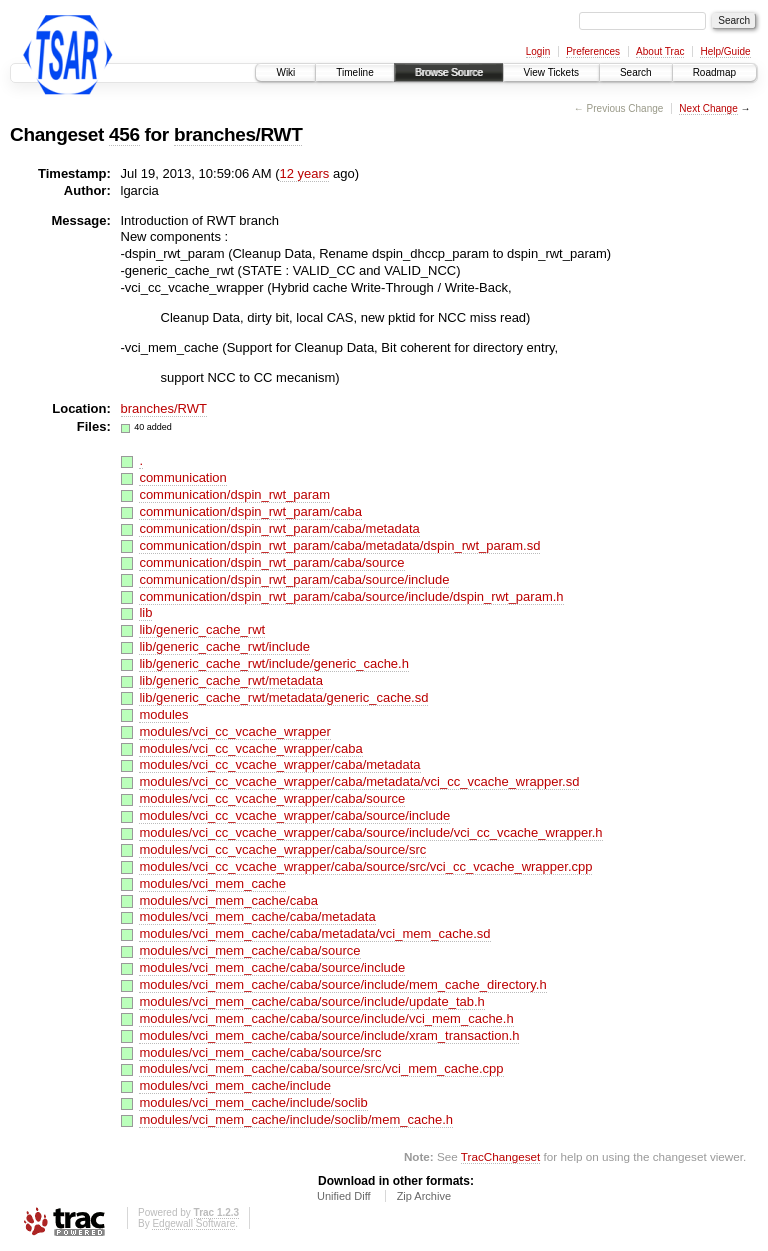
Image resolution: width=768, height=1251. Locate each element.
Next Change (708, 108)
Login (538, 51)
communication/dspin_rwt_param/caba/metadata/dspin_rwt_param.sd (339, 545)
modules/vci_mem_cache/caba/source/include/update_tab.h (311, 1001)
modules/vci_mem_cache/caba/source (249, 950)
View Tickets (551, 72)
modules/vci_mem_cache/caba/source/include (272, 967)
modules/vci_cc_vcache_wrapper (234, 731)
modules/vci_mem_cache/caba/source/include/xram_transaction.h (329, 1035)
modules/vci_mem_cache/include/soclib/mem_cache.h (296, 1119)
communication (182, 477)
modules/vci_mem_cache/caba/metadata (257, 916)
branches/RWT (238, 134)
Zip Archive (424, 1196)
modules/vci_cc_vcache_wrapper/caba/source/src (282, 849)
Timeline (354, 72)
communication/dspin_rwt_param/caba (250, 511)
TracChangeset (500, 1156)
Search (636, 72)
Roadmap (714, 72)
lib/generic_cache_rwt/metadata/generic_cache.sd (283, 697)
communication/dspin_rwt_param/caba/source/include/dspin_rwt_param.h (351, 596)
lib (145, 612)
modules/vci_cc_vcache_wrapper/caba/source (272, 798)
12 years (305, 173)
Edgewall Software (193, 1223)
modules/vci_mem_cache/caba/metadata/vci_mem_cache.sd (314, 933)
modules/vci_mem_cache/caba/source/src (260, 1052)
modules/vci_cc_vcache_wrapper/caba (250, 748)
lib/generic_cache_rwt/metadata (231, 680)
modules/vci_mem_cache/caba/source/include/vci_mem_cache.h (326, 1018)
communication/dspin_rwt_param (234, 494)
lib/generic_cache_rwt (202, 629)
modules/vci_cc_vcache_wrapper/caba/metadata (279, 764)
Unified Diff (344, 1196)
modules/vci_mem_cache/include (234, 1085)
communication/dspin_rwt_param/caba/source (271, 562)
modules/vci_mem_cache (212, 883)
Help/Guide (725, 51)
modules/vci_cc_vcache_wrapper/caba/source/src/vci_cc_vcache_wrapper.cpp (365, 866)
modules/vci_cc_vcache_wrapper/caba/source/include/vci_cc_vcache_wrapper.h (370, 832)
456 (124, 134)
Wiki (285, 72)
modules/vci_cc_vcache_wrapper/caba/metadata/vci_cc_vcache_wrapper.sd (359, 781)
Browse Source (449, 72)
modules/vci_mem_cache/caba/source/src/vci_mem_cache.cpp (321, 1068)
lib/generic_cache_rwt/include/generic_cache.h (274, 663)
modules (163, 714)
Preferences (593, 51)
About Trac (660, 51)
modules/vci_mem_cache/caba (228, 900)
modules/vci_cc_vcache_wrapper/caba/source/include (294, 815)
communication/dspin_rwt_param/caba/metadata (279, 528)
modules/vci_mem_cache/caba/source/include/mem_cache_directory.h (342, 984)
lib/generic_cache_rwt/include (224, 646)
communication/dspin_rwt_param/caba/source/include (294, 579)
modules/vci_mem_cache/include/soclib (253, 1102)
